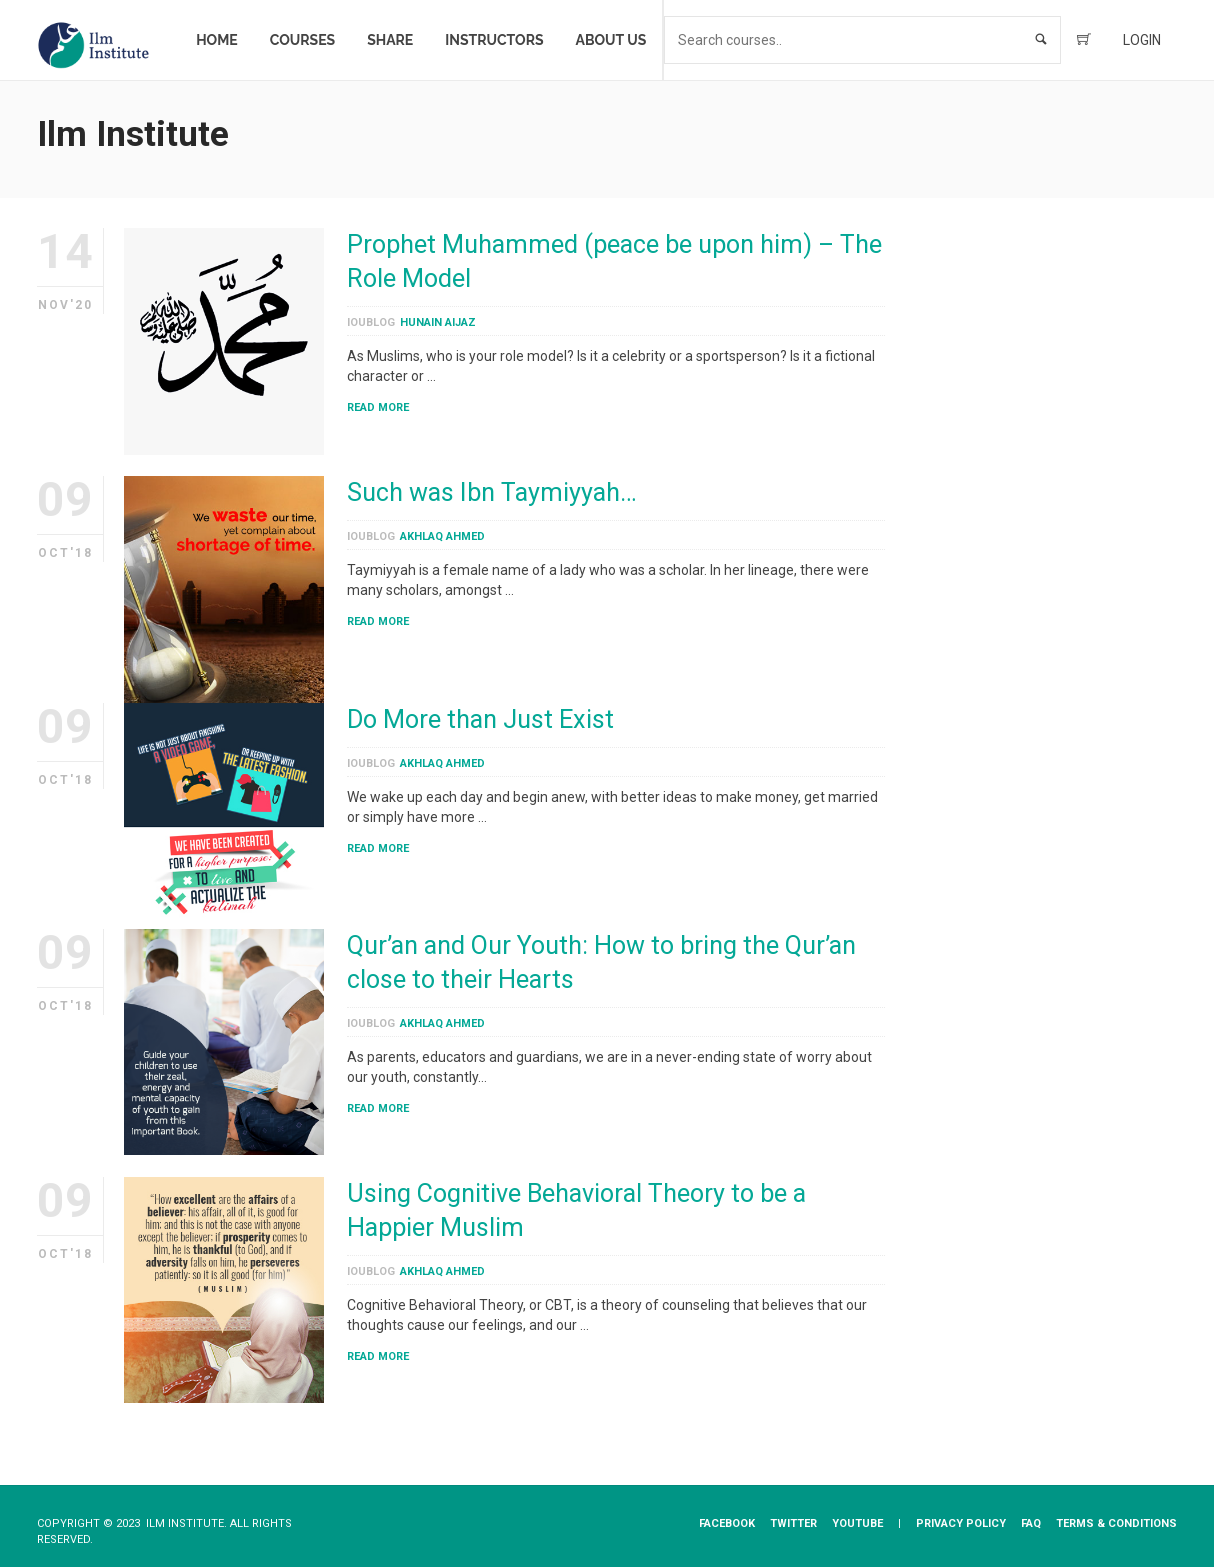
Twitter (793, 1523)
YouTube (857, 1523)
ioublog (371, 322)
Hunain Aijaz (438, 322)
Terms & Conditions (1116, 1523)
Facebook (727, 1523)
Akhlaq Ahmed (442, 536)
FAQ (1031, 1523)
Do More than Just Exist (480, 719)
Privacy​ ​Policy (961, 1523)
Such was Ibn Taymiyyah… (492, 492)
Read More (378, 407)
